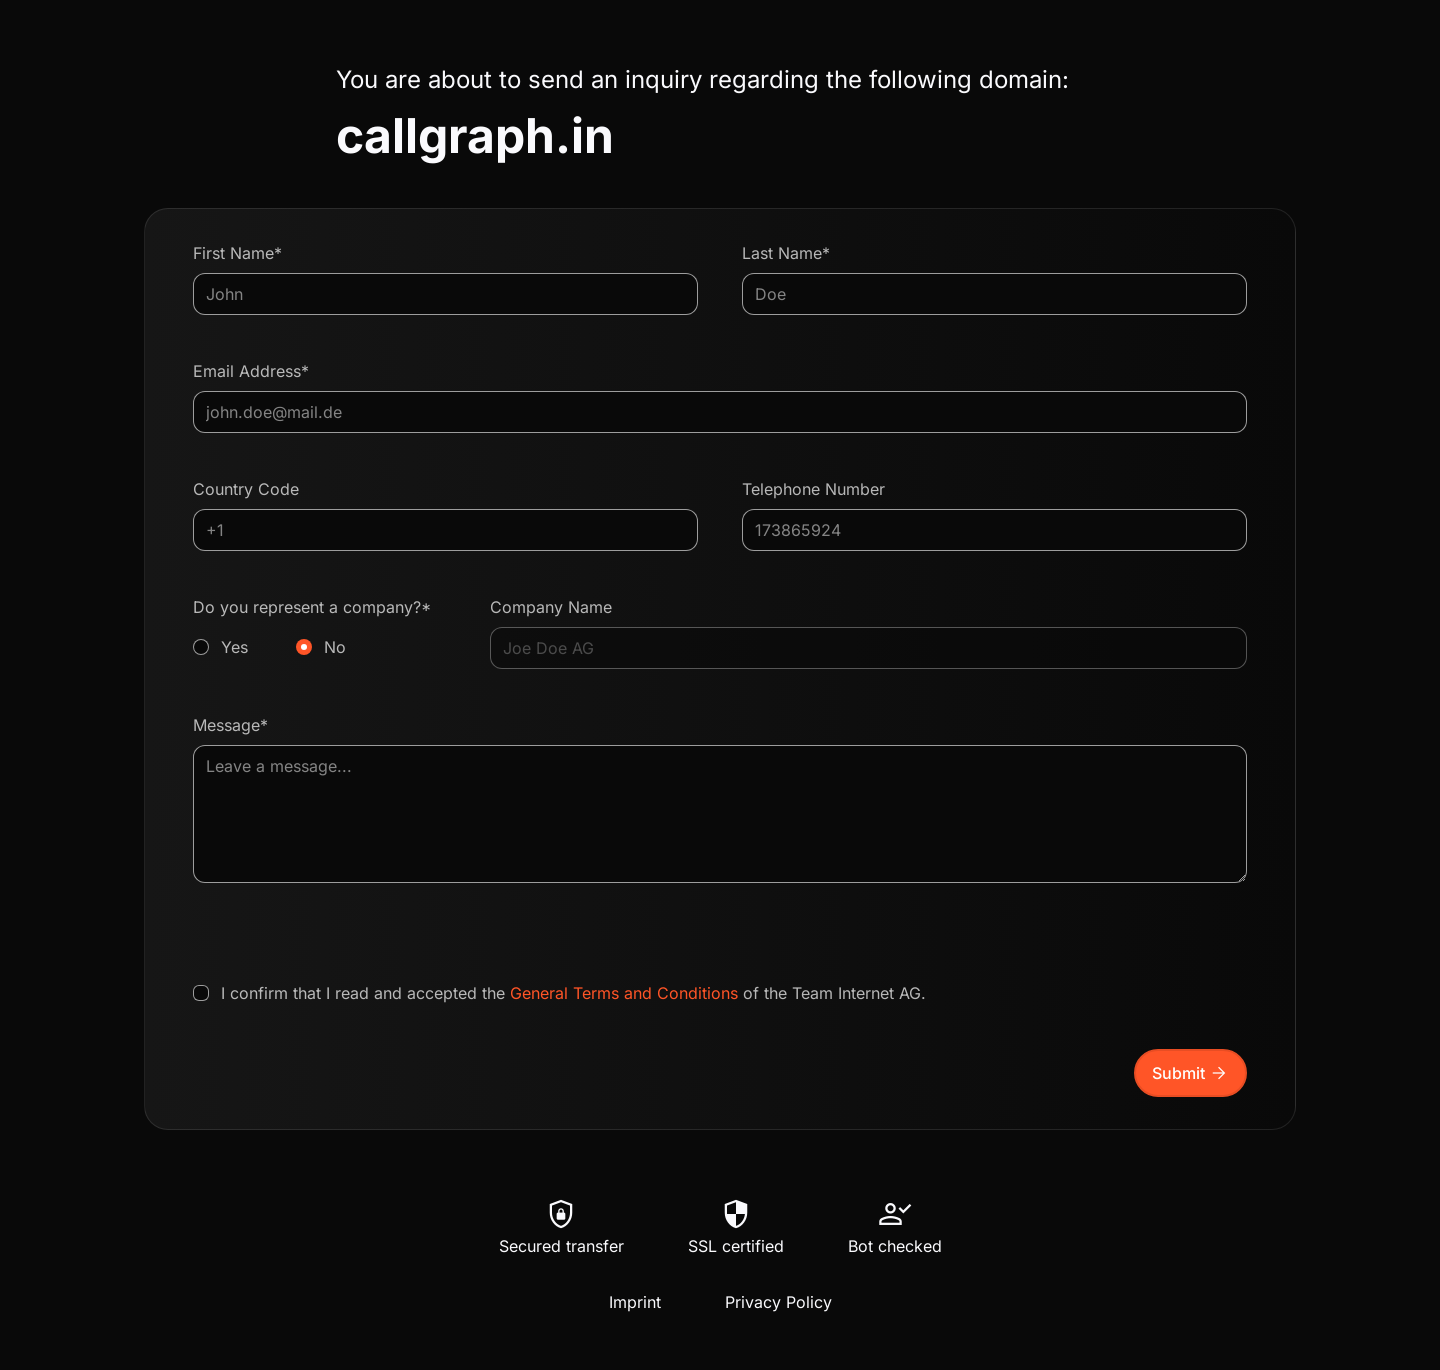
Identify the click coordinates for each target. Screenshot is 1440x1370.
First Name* (237, 253)
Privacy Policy (778, 1302)
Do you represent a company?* (319, 628)
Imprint (635, 1302)
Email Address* (251, 371)
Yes (234, 647)
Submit (1190, 1073)
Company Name (551, 607)
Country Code (246, 489)
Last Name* (786, 253)
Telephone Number (813, 489)
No (335, 647)
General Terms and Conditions (624, 993)
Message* (230, 725)
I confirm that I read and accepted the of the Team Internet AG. (573, 993)
